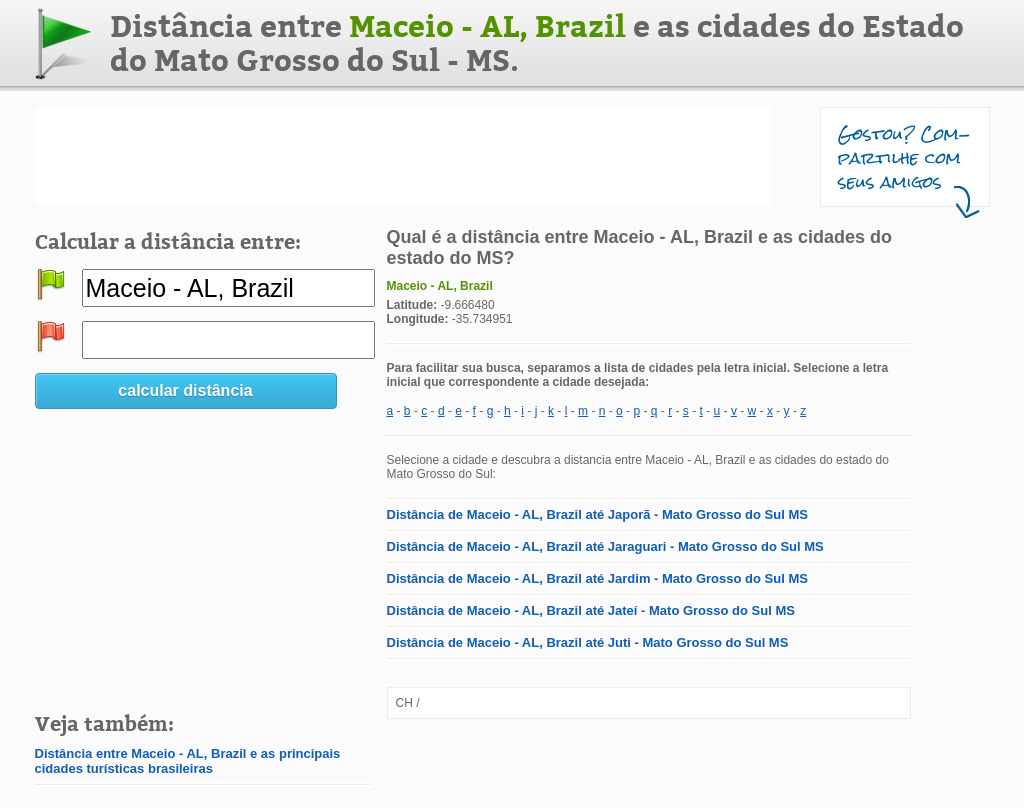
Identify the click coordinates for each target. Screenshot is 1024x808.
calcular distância (185, 390)
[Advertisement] (403, 156)
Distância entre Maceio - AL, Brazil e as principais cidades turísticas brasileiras (188, 761)
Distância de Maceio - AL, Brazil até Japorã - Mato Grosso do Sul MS (597, 514)
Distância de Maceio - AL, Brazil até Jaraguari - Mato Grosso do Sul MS (605, 546)
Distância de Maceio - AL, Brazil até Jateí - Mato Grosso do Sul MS (591, 610)
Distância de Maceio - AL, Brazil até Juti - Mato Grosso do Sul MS (588, 642)
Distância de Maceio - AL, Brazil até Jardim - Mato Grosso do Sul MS (597, 578)
